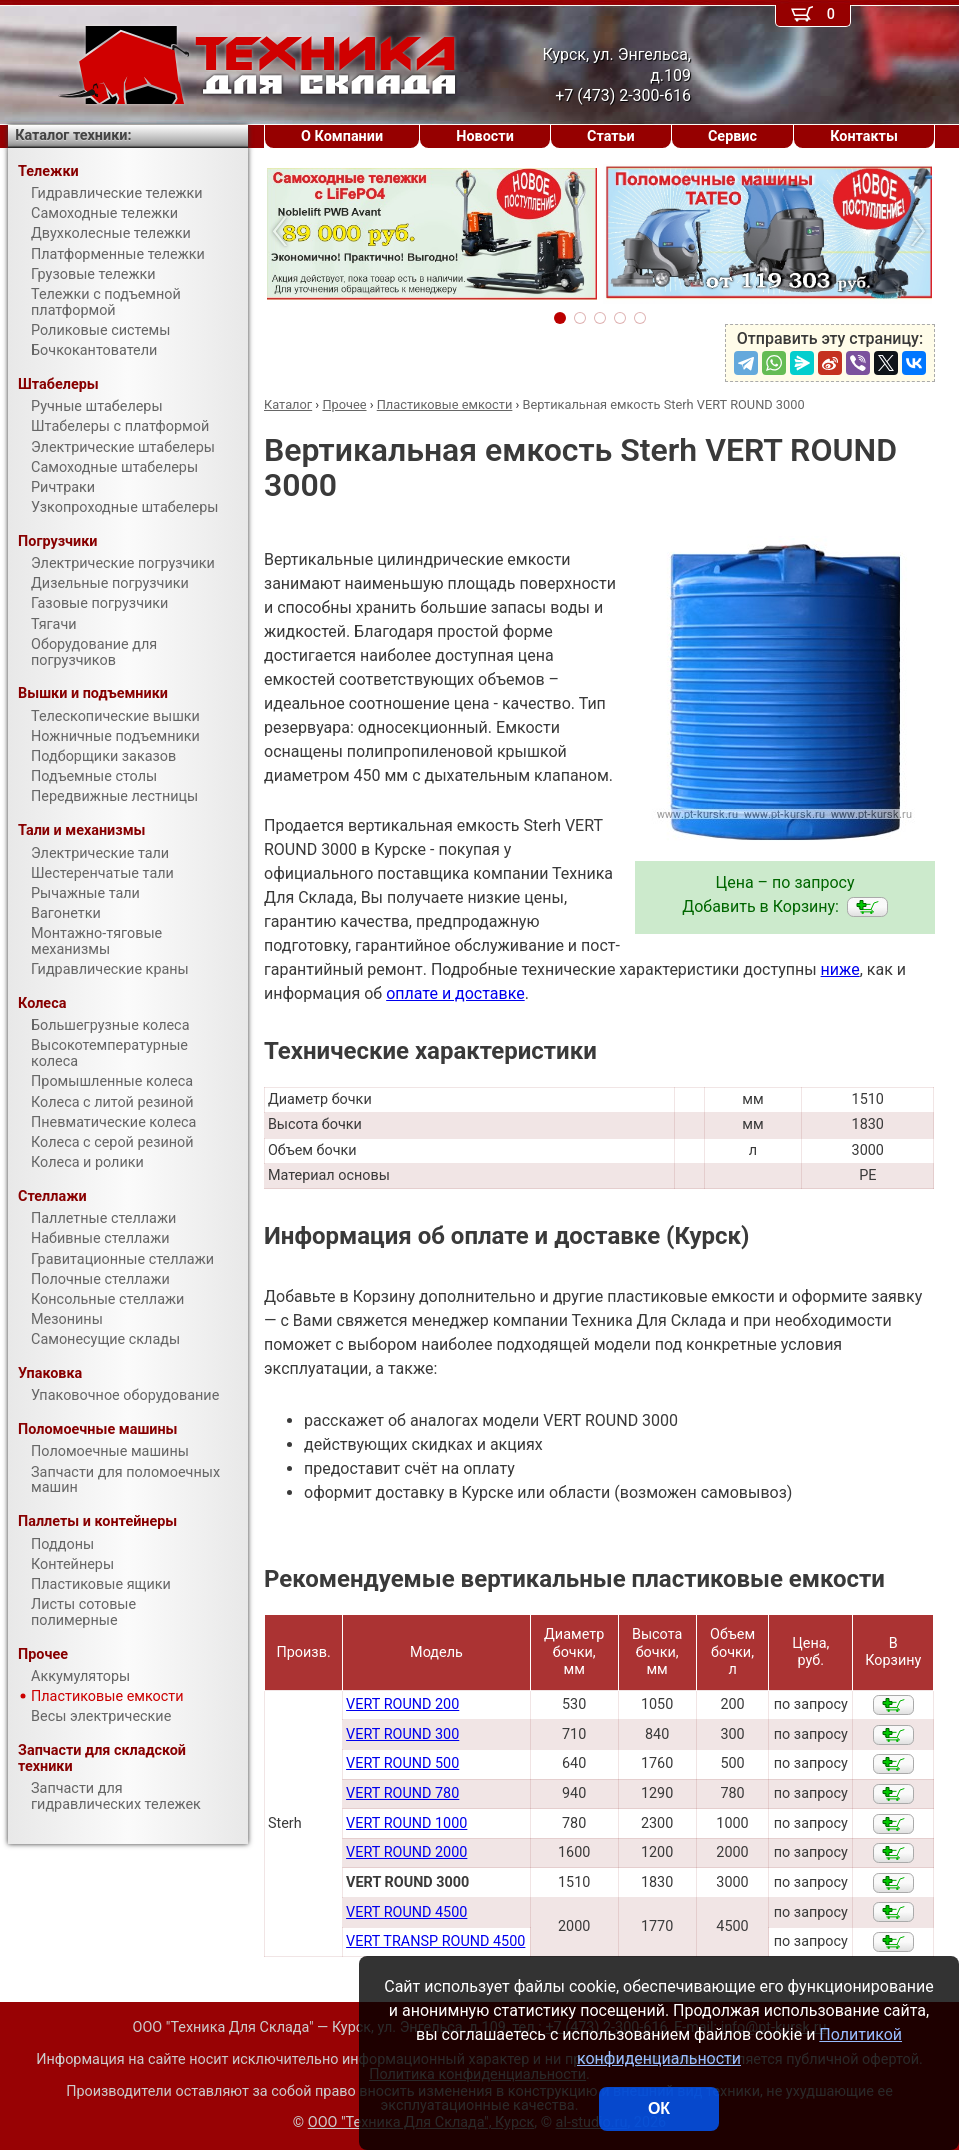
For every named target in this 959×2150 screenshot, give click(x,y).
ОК (659, 2108)
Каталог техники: (73, 135)
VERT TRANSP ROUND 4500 (435, 1941)
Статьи (611, 136)
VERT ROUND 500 (402, 1763)
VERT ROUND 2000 (406, 1852)
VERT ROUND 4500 (406, 1912)
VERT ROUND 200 (402, 1704)
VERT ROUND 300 (402, 1734)
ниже (840, 969)
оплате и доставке (455, 993)
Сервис (732, 136)
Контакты (864, 136)
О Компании (342, 136)
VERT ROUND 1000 (406, 1823)
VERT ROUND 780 (402, 1793)
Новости (485, 136)
